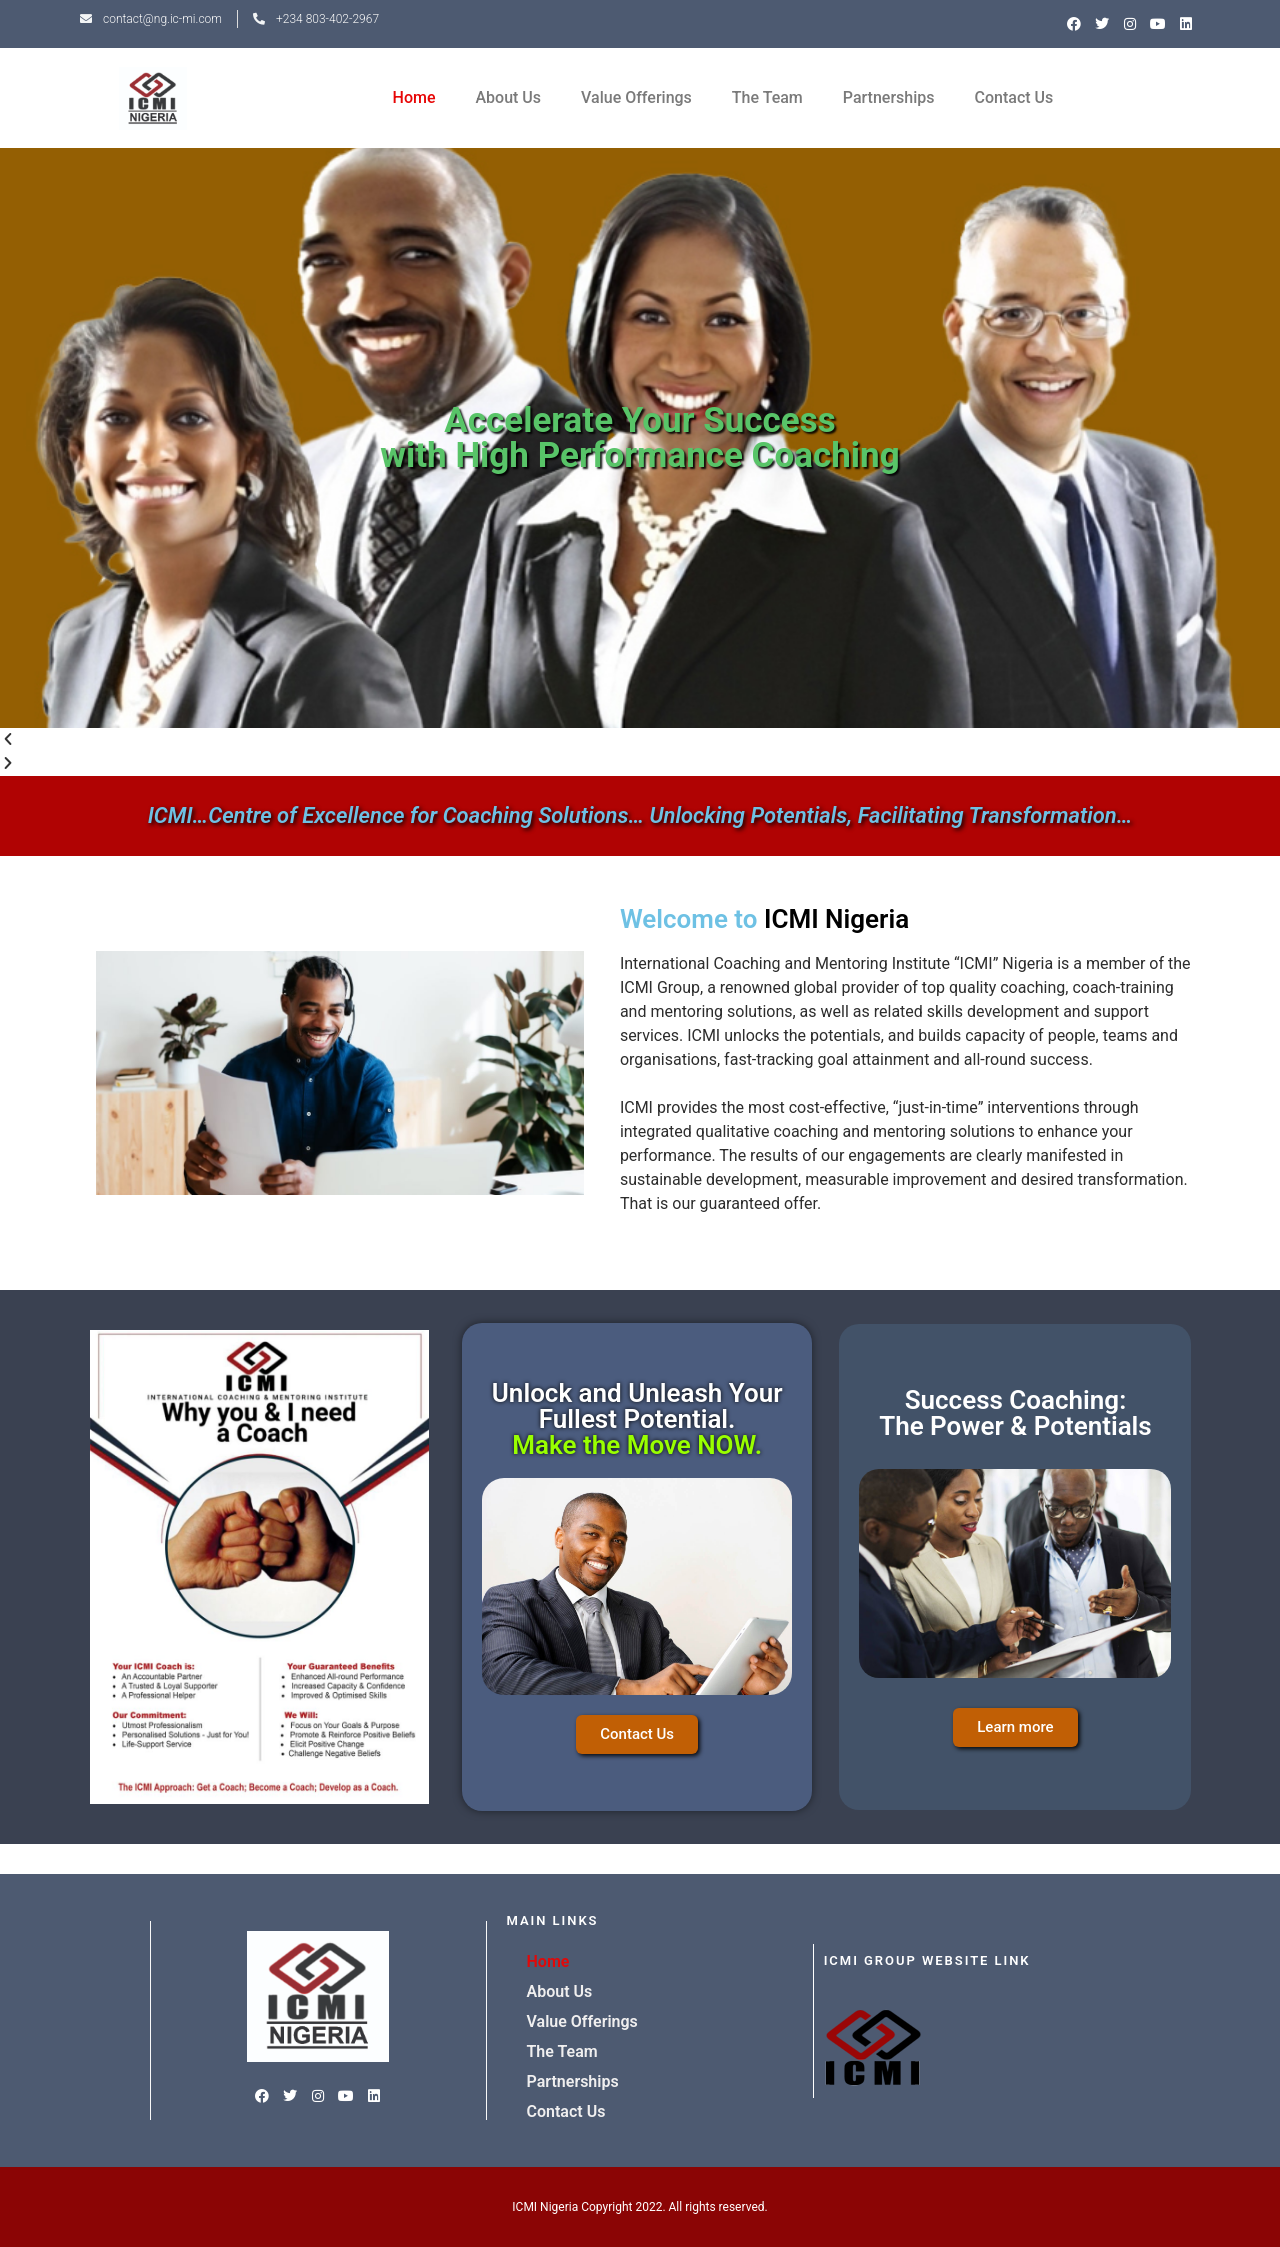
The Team (767, 97)
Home (414, 97)
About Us (508, 97)
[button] (640, 740)
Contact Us (1014, 97)
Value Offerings (636, 97)
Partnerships (889, 97)
